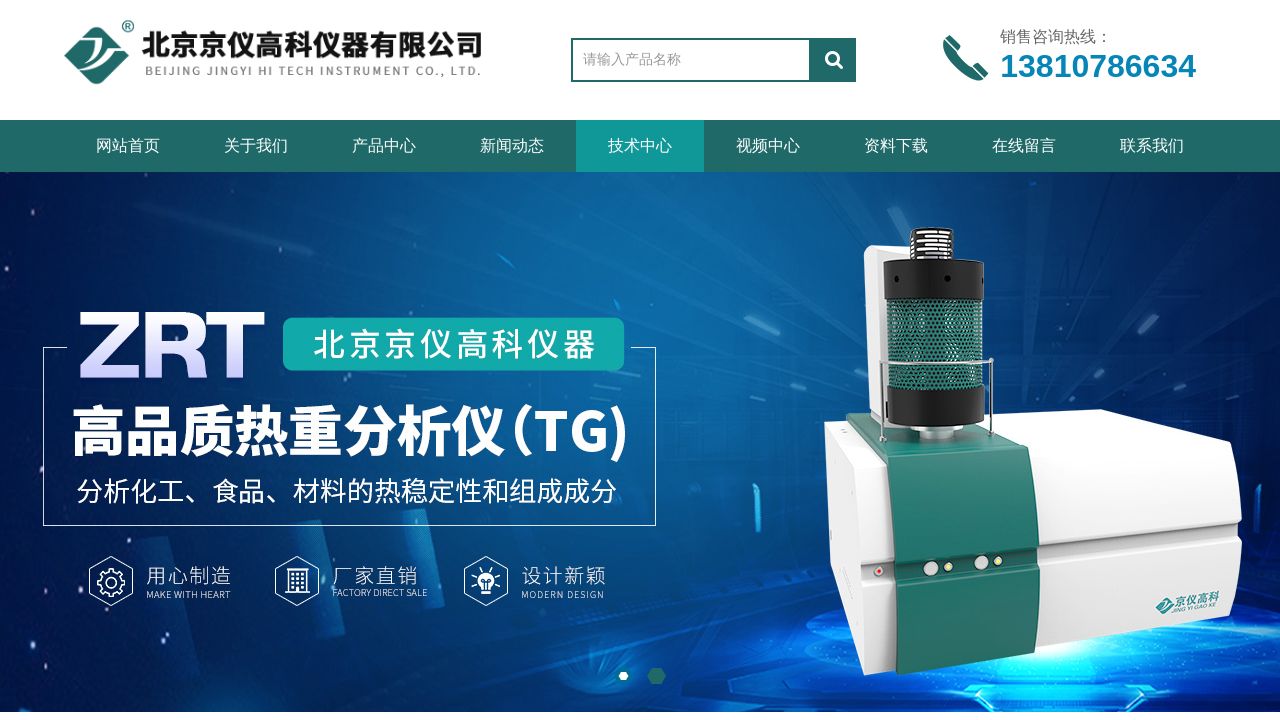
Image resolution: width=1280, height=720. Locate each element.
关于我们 (256, 145)
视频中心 (768, 145)
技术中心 (640, 145)
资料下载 (896, 145)
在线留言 (1024, 145)
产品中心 (384, 145)
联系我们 (1152, 145)
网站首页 (128, 145)
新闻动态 (512, 145)
